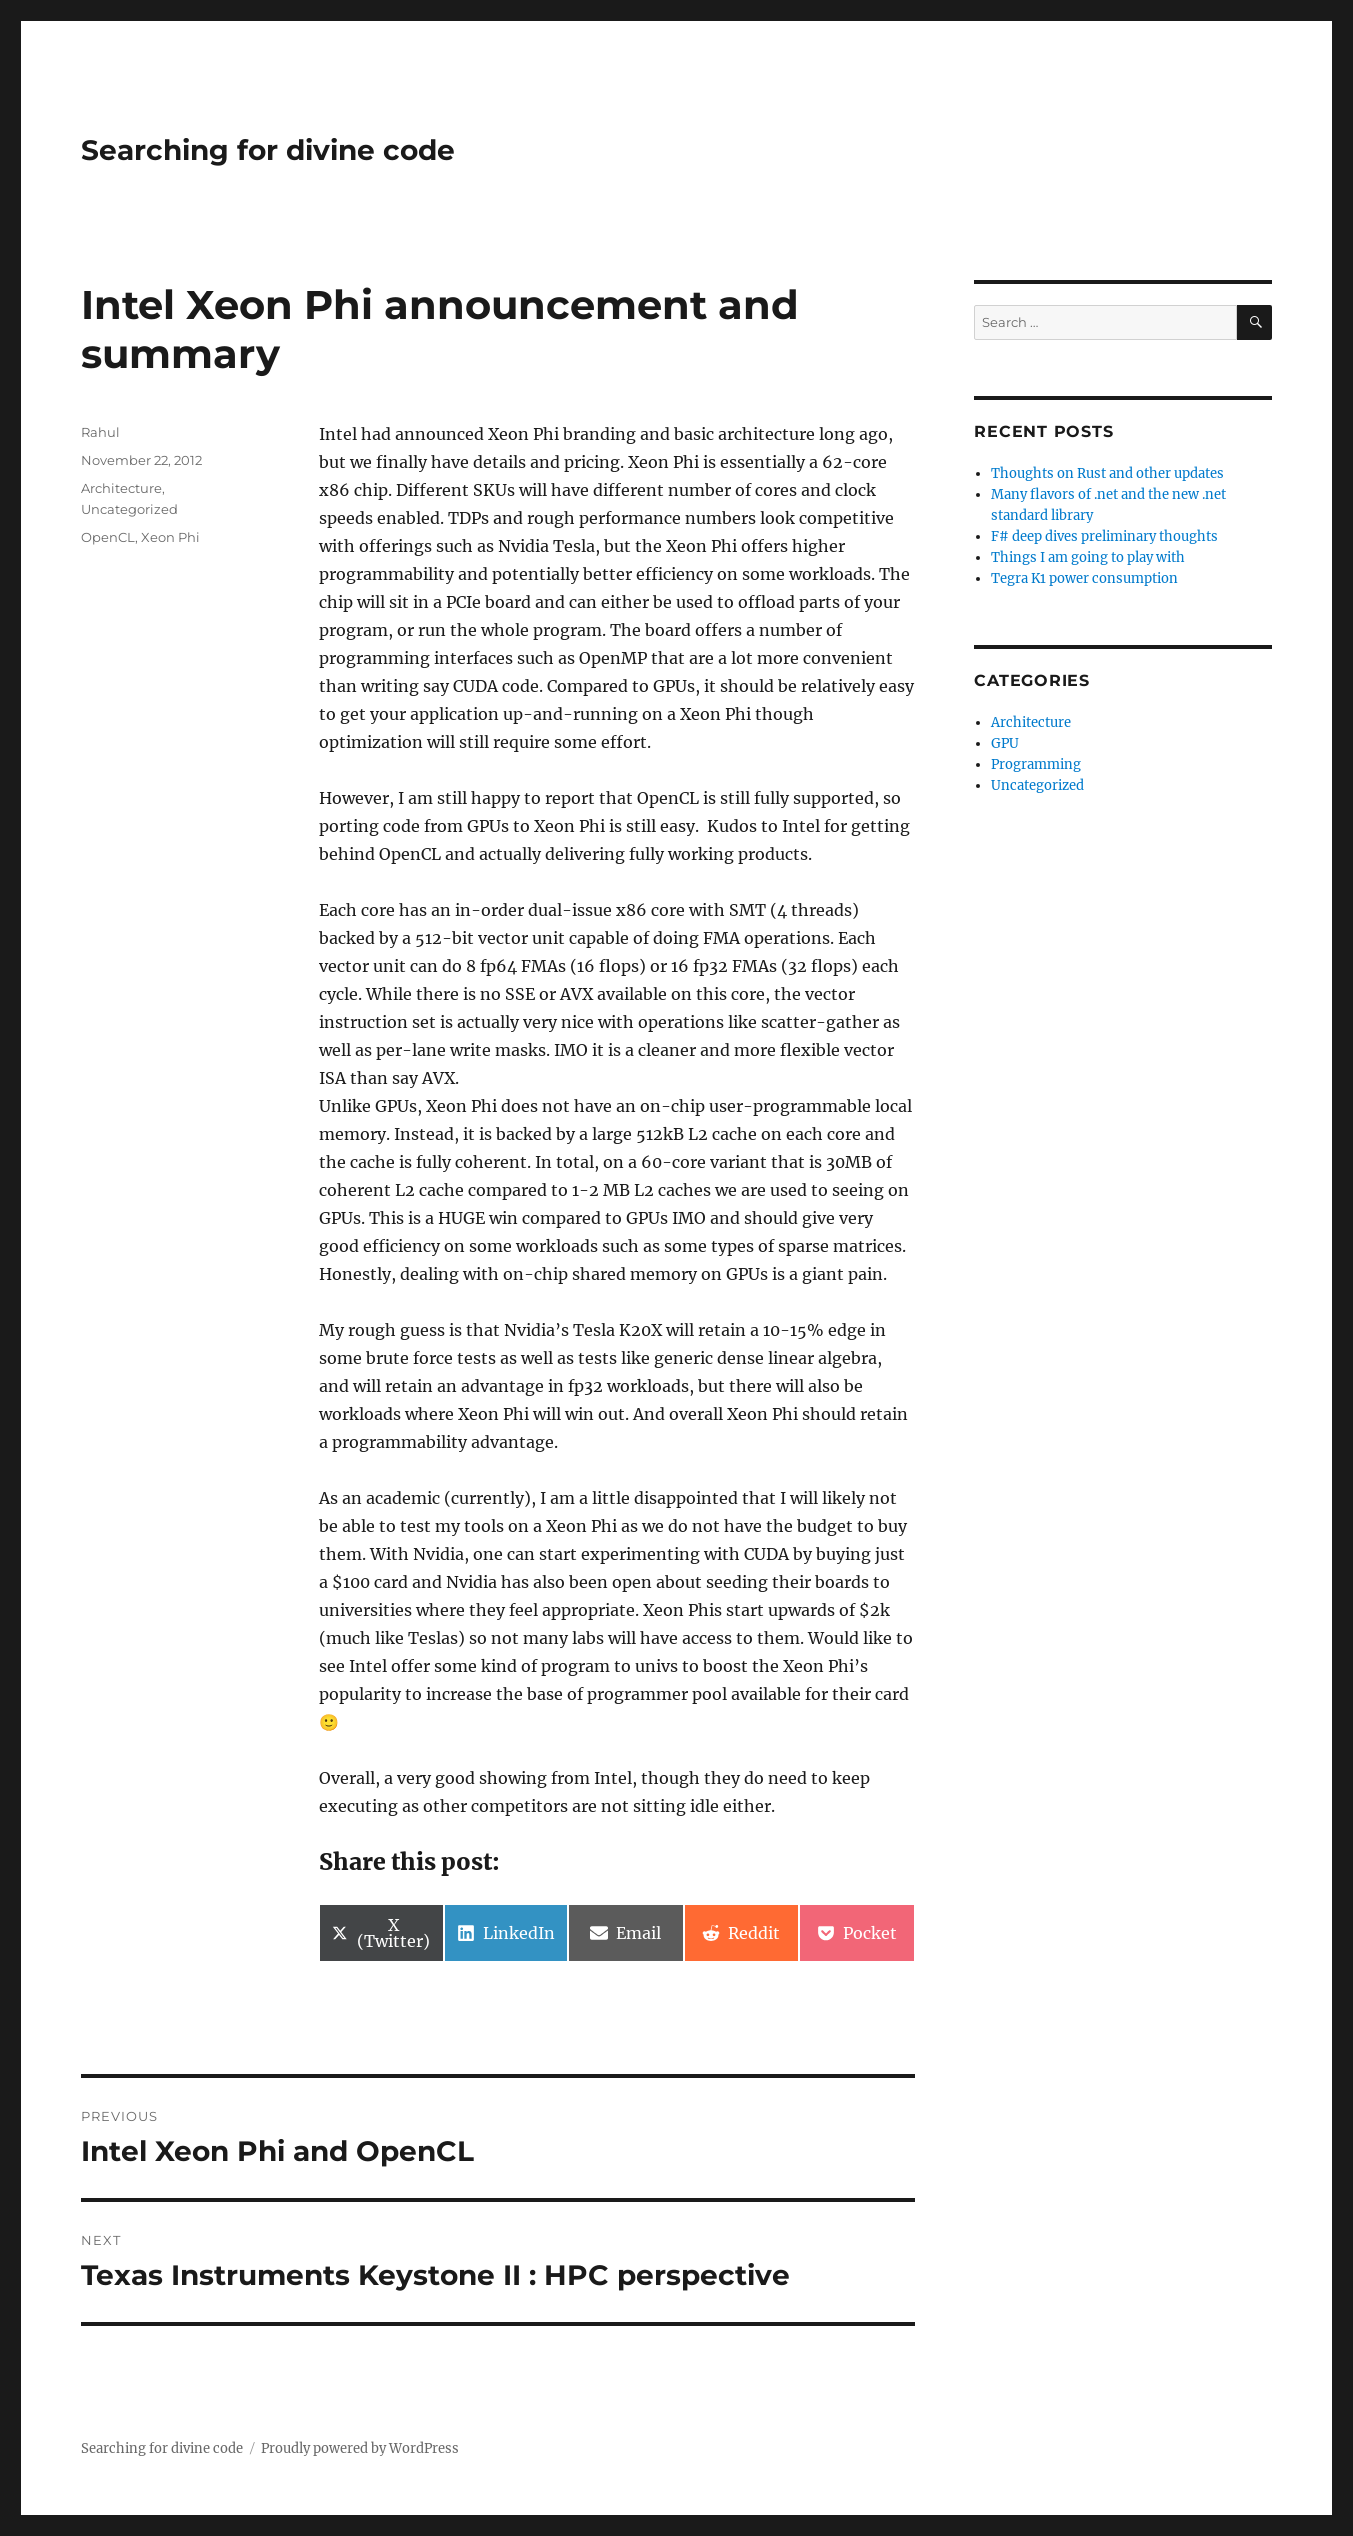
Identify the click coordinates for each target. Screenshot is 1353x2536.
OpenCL (108, 537)
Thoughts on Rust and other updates (1107, 473)
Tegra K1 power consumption (1084, 578)
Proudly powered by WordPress (360, 2448)
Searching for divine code (268, 150)
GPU (1005, 743)
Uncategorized (129, 509)
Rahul (100, 432)
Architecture (121, 488)
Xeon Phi (170, 537)
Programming (1036, 764)
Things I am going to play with (1088, 557)
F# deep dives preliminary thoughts (1104, 536)
